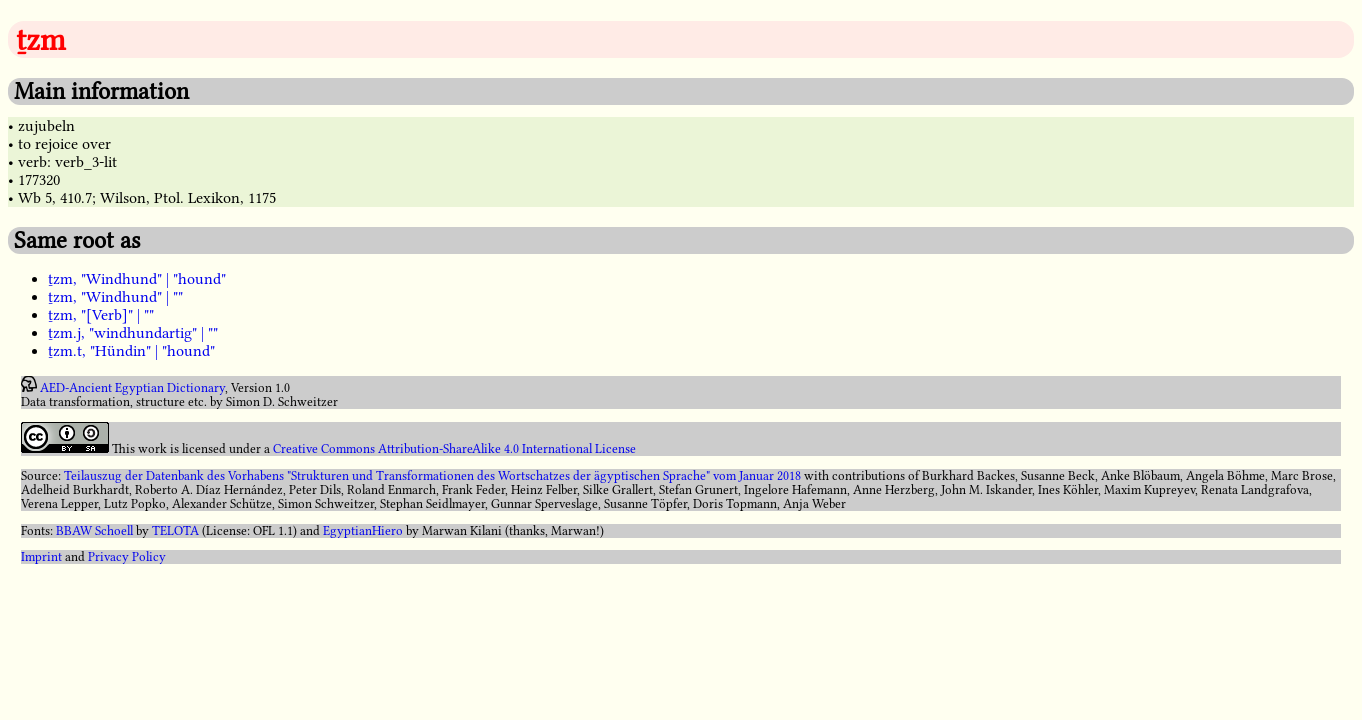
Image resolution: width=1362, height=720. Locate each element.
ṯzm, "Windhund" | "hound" (137, 279)
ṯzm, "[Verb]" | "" (101, 315)
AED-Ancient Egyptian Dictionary (132, 388)
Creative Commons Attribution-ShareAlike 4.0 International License (454, 449)
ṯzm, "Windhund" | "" (115, 297)
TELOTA (175, 531)
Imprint (41, 557)
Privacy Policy (127, 557)
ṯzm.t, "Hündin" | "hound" (131, 351)
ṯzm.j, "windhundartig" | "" (133, 333)
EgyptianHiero (363, 531)
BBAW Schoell (94, 531)
